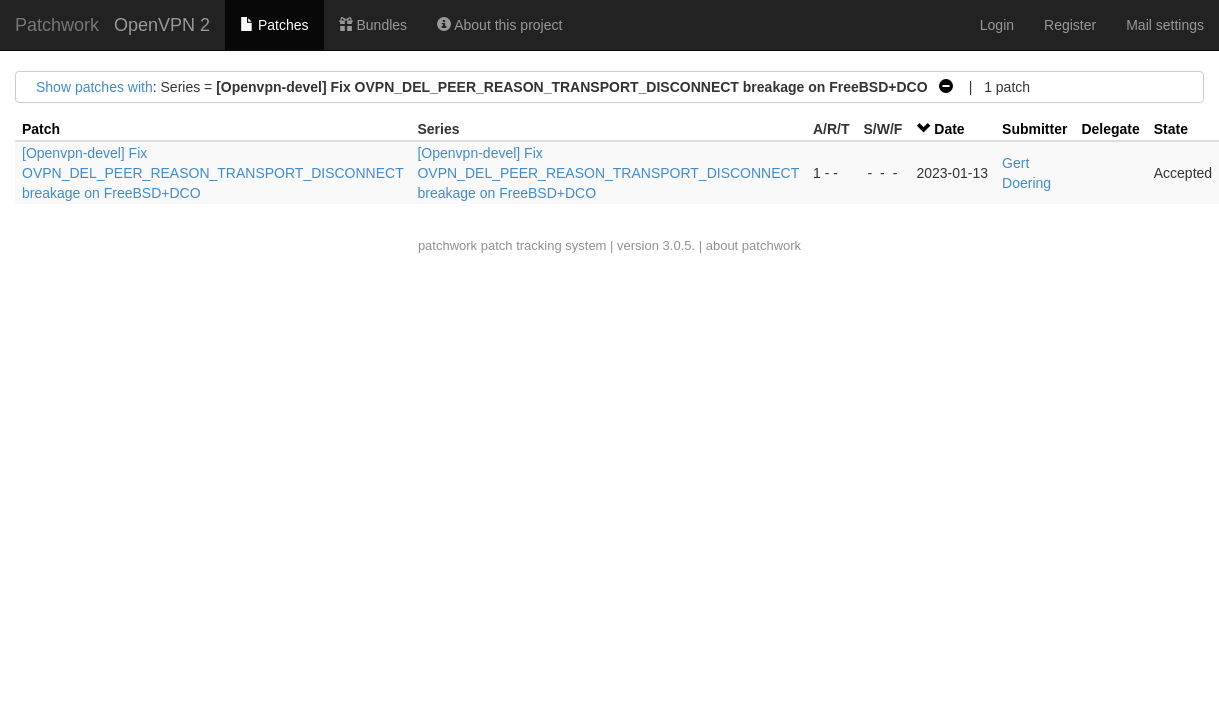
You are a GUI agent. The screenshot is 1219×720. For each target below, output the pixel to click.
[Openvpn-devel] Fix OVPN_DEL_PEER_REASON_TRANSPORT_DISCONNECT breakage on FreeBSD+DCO (212, 173)
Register (1070, 25)
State (1171, 129)
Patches (274, 25)
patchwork (447, 245)
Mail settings (1165, 25)
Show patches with (94, 87)
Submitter (1034, 129)
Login (997, 25)
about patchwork (753, 245)
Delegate (1110, 129)
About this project (499, 25)
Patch (41, 129)
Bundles (373, 25)
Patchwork (57, 25)
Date (949, 129)
